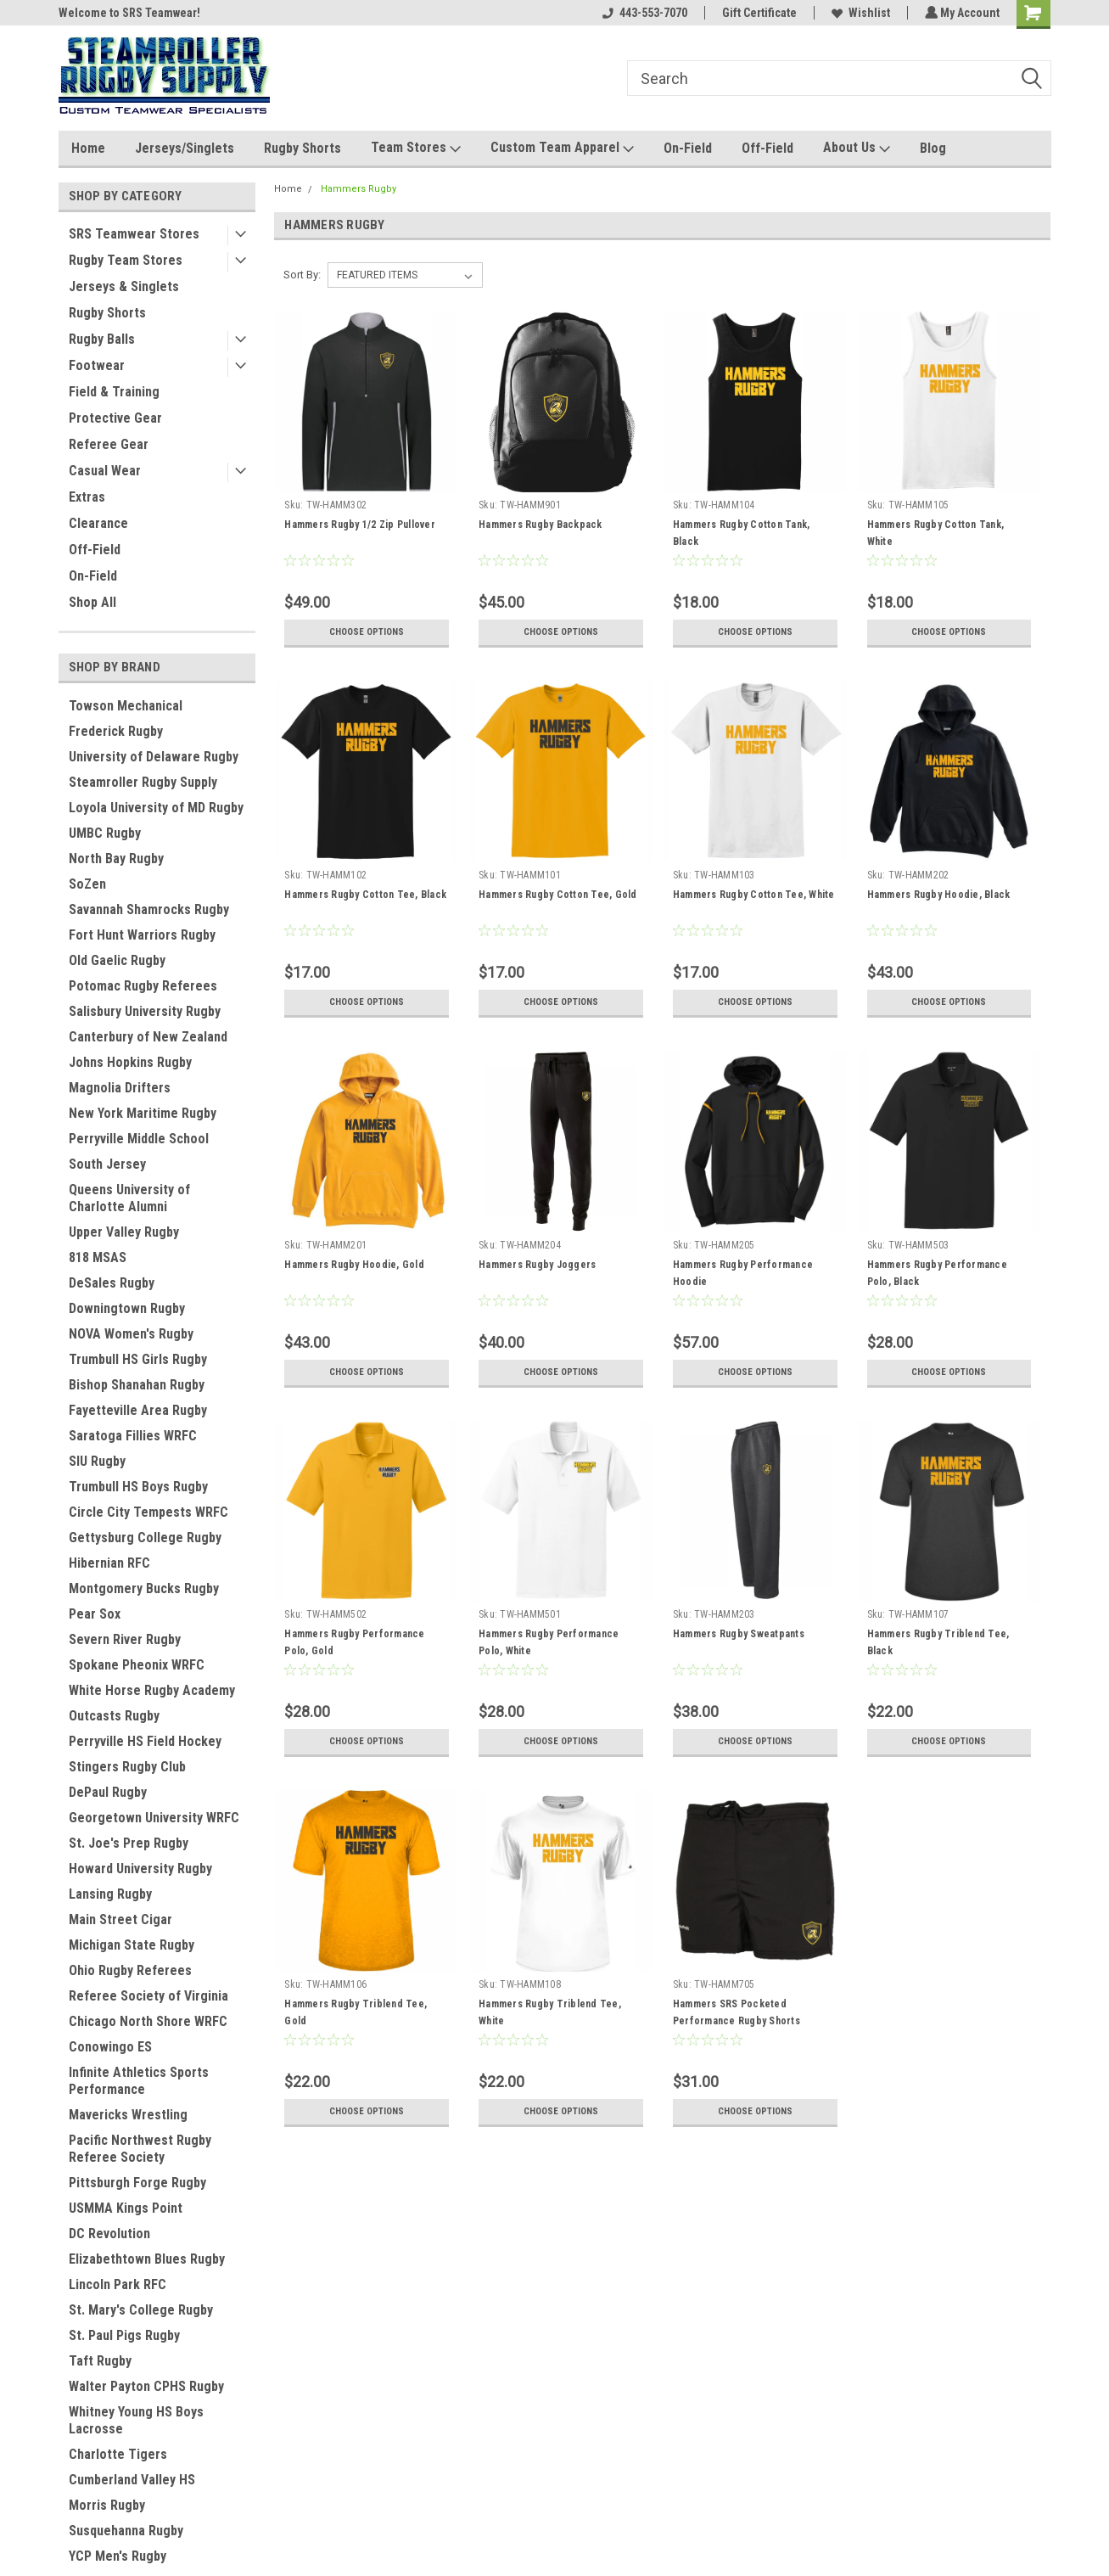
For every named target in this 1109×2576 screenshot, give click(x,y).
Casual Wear (105, 471)
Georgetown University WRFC (154, 1818)
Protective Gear (115, 418)
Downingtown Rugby (127, 1308)
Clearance (98, 523)
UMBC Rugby (105, 833)
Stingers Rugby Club (127, 1767)
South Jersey (107, 1164)
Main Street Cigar (120, 1919)
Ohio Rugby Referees (130, 1970)
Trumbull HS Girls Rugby (138, 1359)
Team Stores (416, 148)
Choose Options (366, 632)
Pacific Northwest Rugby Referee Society (140, 2148)
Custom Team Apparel (562, 148)
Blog (933, 148)
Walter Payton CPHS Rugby (146, 2386)
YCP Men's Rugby (117, 2556)
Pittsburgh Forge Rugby (137, 2183)
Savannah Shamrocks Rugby (149, 909)
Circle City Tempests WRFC (148, 1512)
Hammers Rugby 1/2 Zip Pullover (359, 524)
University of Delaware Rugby (153, 757)
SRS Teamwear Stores (134, 234)
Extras (87, 497)
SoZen (87, 884)
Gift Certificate (757, 13)
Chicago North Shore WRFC (148, 2021)
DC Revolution (109, 2233)
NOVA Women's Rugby (131, 1334)
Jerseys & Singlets (124, 286)
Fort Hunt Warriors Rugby (142, 935)
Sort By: (302, 274)
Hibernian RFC (109, 1563)
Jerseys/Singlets (184, 148)
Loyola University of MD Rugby (156, 808)
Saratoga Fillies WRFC (133, 1436)
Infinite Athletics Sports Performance (139, 2080)
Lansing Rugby (110, 1894)
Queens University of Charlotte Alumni (129, 1198)
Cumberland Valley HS (132, 2480)
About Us (856, 148)
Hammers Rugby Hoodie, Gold (354, 1265)
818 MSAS (97, 1257)
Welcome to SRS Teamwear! (129, 13)
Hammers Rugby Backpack (540, 524)
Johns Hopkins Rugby (130, 1062)
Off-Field (767, 148)
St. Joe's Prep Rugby (128, 1843)
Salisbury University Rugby (145, 1011)
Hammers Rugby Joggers (537, 1265)
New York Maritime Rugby (142, 1113)
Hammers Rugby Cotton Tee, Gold (558, 895)
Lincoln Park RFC (117, 2284)
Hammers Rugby (358, 188)
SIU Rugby (97, 1461)
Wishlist (859, 13)
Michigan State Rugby (131, 1945)
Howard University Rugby (140, 1868)
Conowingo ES (110, 2047)
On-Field (688, 148)
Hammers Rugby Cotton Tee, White (753, 895)
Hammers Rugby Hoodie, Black (938, 895)
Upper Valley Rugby (124, 1232)
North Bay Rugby (116, 858)
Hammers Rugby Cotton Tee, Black (365, 895)
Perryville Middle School (139, 1139)
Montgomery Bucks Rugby (144, 1588)
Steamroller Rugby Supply (143, 782)
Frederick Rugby (116, 731)
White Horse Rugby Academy (152, 1690)
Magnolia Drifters (120, 1088)
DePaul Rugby (108, 1792)
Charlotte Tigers (118, 2454)
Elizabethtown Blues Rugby (147, 2259)
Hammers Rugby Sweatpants (738, 1634)
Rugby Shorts (302, 148)
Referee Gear (108, 444)
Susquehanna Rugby (126, 2531)
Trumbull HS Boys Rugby (138, 1487)
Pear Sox (94, 1614)
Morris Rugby (107, 2505)
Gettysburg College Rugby (145, 1537)
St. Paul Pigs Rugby (124, 2335)
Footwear (97, 365)
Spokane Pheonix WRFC (136, 1665)
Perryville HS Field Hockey (145, 1741)
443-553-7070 (643, 13)
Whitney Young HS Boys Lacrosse (136, 2420)
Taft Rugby (100, 2361)
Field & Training (114, 392)
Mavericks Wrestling (128, 2115)
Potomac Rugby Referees (143, 986)
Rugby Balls (102, 339)
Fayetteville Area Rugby (138, 1410)
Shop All (92, 602)
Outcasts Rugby (114, 1716)
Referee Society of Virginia (148, 1996)
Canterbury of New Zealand (148, 1037)
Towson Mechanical (125, 706)
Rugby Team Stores (125, 260)
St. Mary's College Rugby (141, 2310)
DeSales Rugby (111, 1283)
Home (88, 148)
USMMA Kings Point (125, 2208)
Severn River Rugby (125, 1639)
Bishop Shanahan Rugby (136, 1385)
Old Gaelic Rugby (117, 960)
